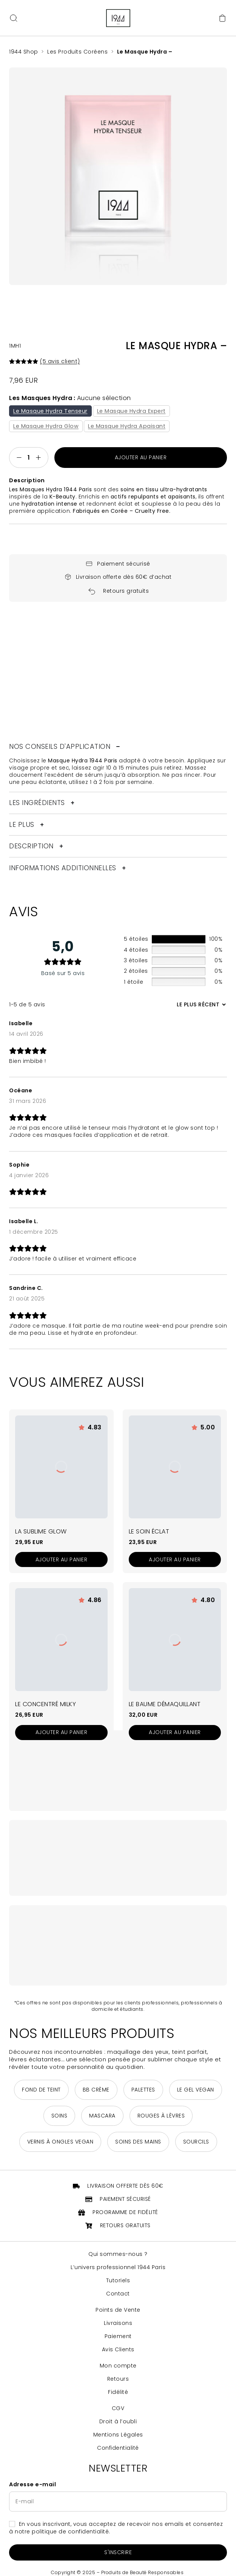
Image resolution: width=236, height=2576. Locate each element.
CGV (118, 2408)
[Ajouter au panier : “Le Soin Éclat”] (175, 1559)
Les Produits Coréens (77, 51)
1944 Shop (23, 51)
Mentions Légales (118, 2435)
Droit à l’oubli (118, 2422)
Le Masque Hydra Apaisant (127, 426)
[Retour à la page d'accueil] (118, 18)
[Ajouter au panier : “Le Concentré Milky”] (61, 1732)
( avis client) (60, 361)
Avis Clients (118, 2350)
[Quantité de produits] (29, 458)
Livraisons (118, 2323)
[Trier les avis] (200, 1004)
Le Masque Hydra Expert (131, 411)
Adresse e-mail (32, 2484)
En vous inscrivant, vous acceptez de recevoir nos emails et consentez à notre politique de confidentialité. (116, 2527)
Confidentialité (118, 2448)
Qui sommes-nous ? (118, 2254)
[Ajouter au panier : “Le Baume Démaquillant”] (175, 1732)
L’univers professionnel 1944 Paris (118, 2267)
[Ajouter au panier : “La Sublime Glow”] (61, 1559)
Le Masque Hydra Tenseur (50, 411)
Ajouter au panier (141, 458)
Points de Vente (118, 2310)
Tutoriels (118, 2281)
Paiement (118, 2336)
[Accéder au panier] (222, 18)
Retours (118, 2379)
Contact (118, 2294)
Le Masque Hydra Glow (46, 426)
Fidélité (118, 2392)
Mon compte (118, 2366)
